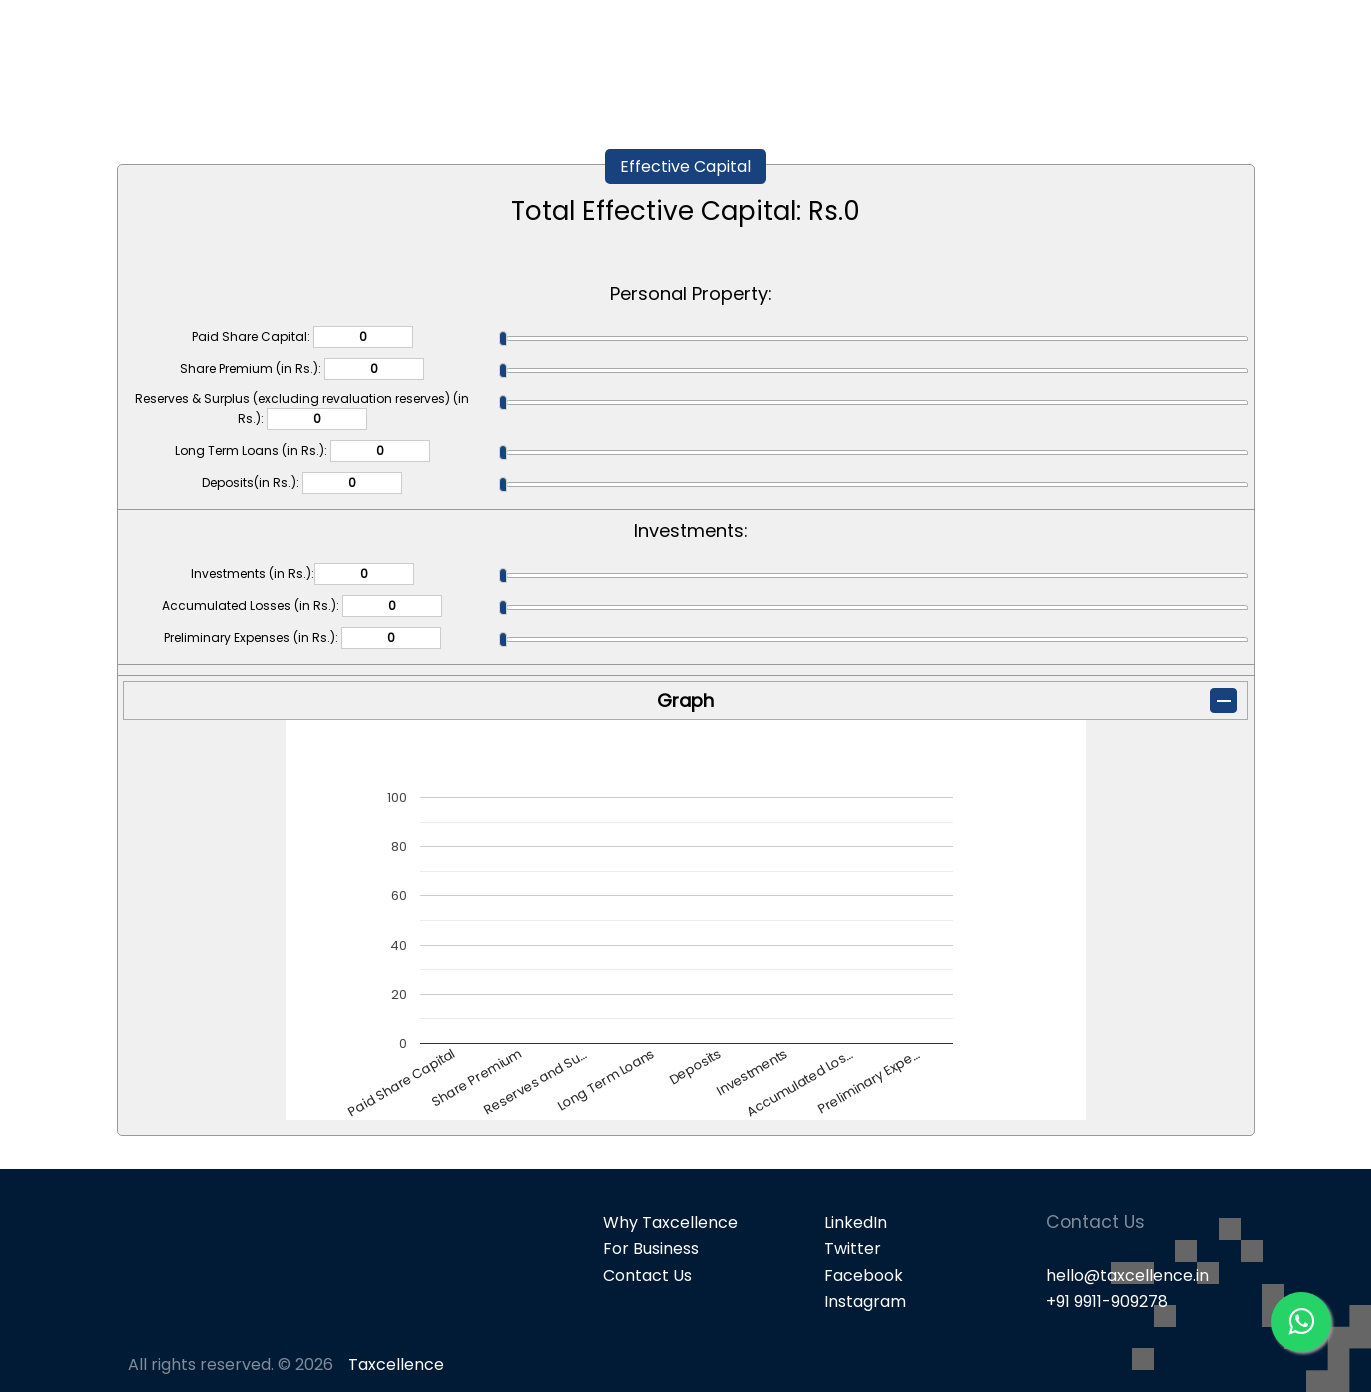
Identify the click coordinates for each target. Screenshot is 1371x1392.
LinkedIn (855, 1222)
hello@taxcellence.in (1127, 1275)
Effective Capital (685, 166)
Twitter (852, 1248)
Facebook (863, 1275)
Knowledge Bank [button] (1260, 50)
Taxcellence (396, 1364)
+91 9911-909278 (1107, 1301)
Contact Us (647, 1275)
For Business (651, 1248)
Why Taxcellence (670, 1222)
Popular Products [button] (1003, 50)
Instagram (865, 1301)
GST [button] (1134, 50)
